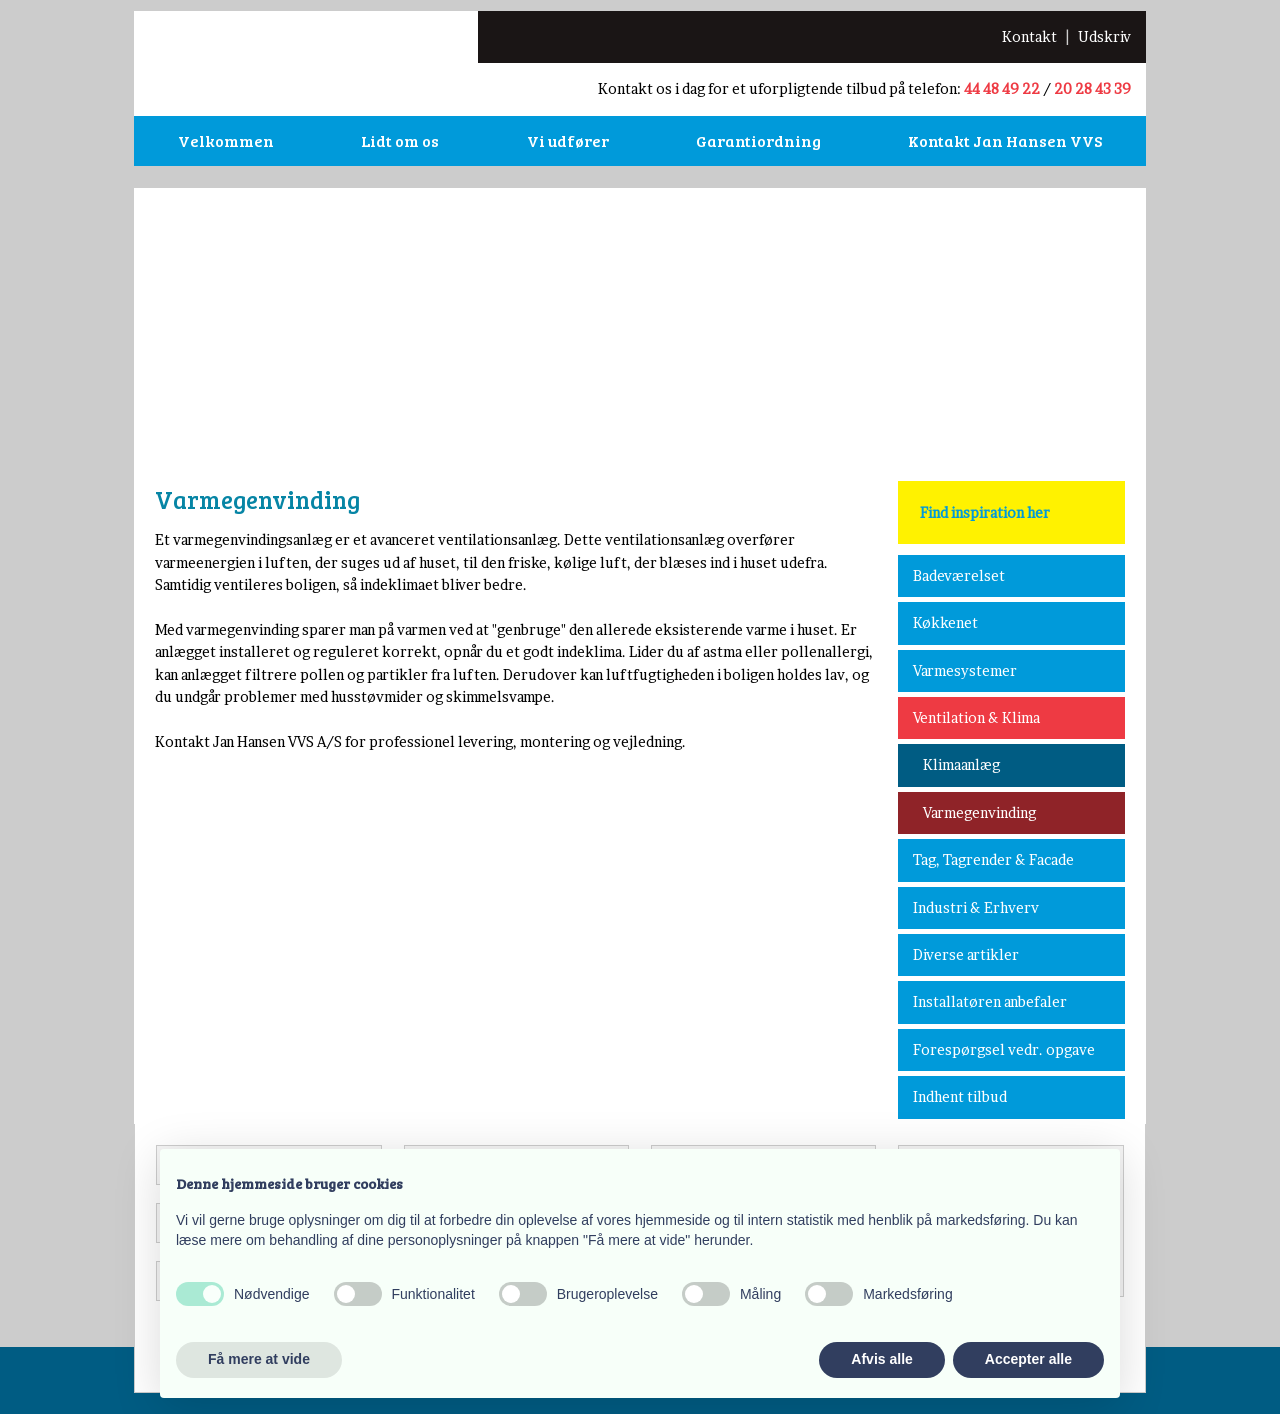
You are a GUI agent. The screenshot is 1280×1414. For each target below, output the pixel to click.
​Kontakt (1029, 36)
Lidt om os (400, 140)
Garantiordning (758, 140)
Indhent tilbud (960, 1096)
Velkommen (226, 140)
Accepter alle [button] (1028, 1359)
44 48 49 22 (1002, 88)
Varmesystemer (965, 670)
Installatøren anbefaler (990, 1001)
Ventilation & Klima (976, 717)
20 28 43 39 (1092, 88)
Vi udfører (568, 140)
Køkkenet (945, 622)
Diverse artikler (966, 954)
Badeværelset (959, 575)
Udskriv (1104, 36)
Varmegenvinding (979, 812)
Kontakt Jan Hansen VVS (1005, 140)
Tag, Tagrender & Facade (993, 859)
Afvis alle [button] (881, 1359)
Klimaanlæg (961, 764)
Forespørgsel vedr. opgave (1004, 1049)
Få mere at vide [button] (259, 1359)
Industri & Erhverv (976, 907)
